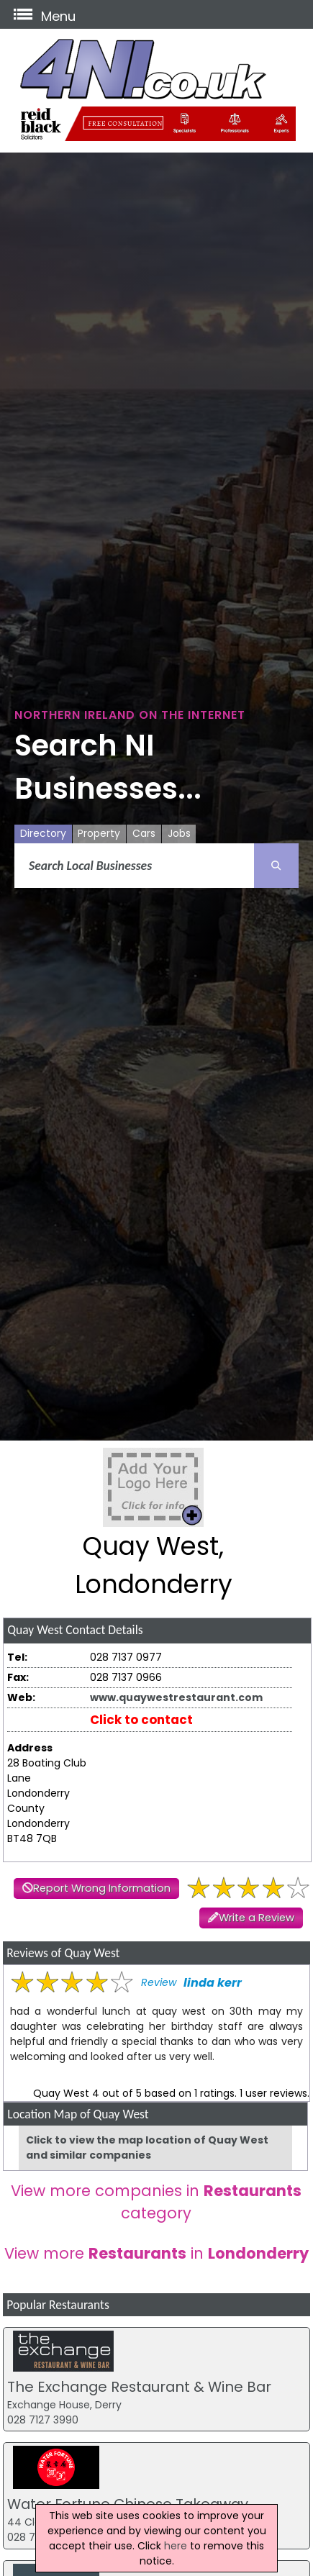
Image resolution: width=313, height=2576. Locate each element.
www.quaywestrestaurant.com (176, 1697)
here (175, 2546)
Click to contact (141, 1719)
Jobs (179, 833)
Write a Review (256, 1917)
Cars (143, 833)
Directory (43, 833)
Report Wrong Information (102, 1888)
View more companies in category (156, 2201)
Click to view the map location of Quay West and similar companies (147, 2147)
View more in (156, 2253)
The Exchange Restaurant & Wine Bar (139, 2387)
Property (99, 833)
